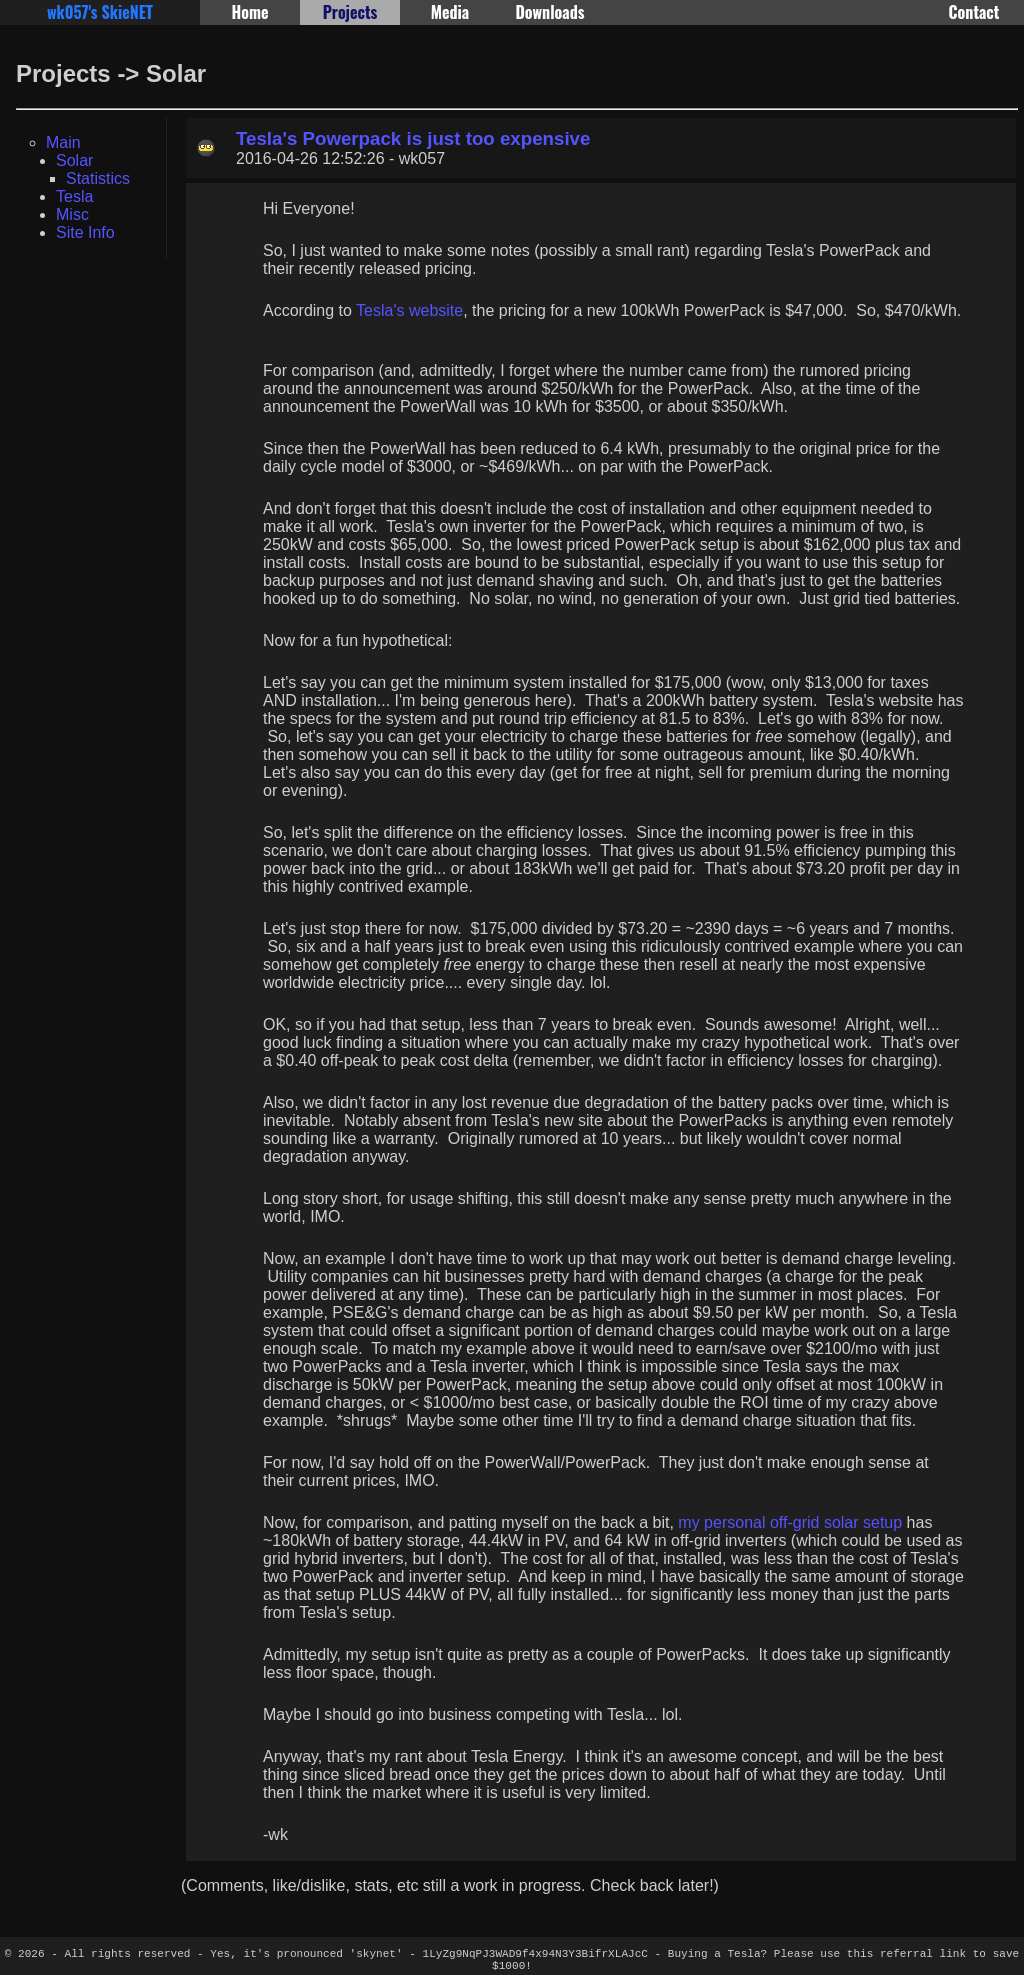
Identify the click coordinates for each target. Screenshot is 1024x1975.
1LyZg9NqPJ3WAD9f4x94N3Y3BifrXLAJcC (535, 1955)
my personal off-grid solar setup (790, 1522)
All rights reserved (128, 1955)
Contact (974, 12)
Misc (72, 214)
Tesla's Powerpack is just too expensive (413, 138)
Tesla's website (409, 310)
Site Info (85, 232)
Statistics (98, 178)
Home (249, 12)
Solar (74, 160)
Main (63, 142)
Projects (350, 12)
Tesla (74, 196)
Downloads (549, 12)
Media (450, 12)
